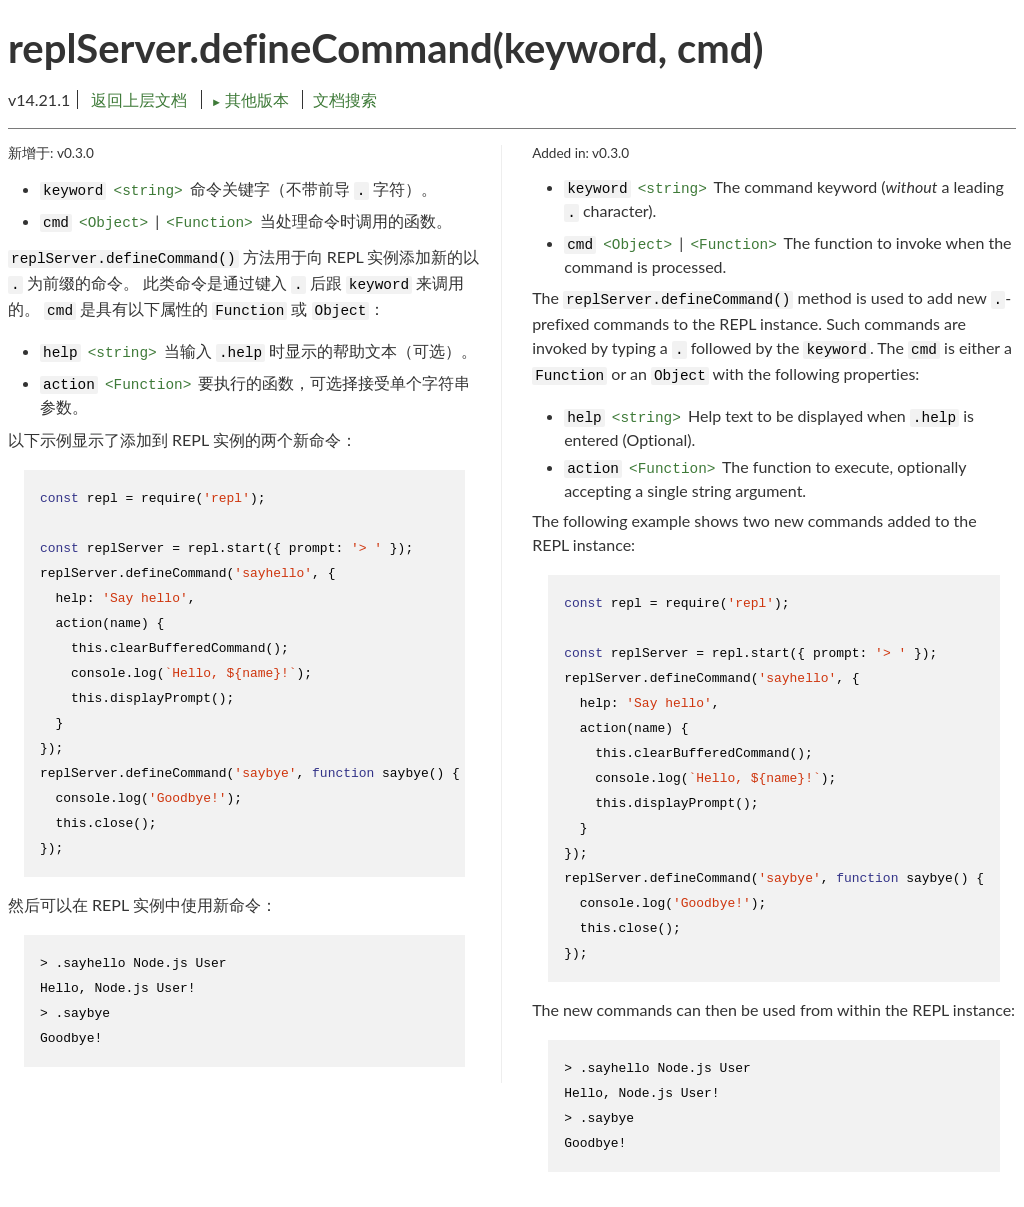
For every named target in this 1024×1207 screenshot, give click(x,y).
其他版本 (252, 99)
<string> (148, 191)
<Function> (209, 223)
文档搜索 (345, 99)
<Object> (113, 223)
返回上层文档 (139, 99)
